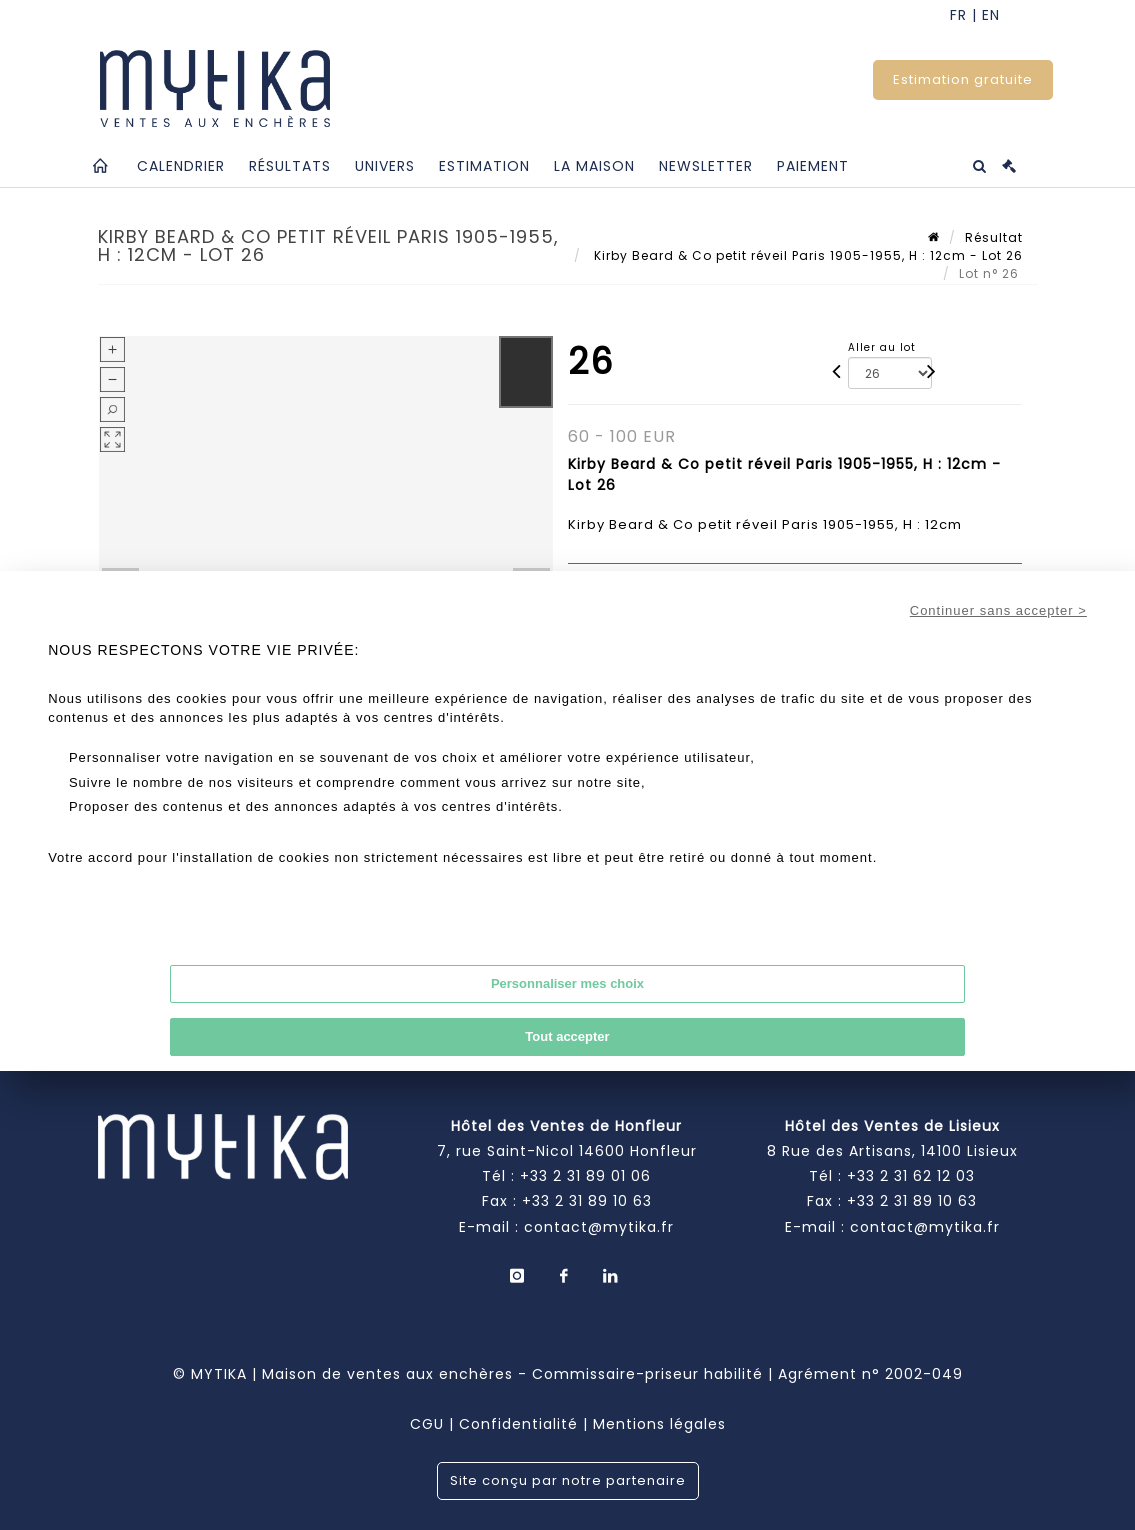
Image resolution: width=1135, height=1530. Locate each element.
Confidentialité (518, 1424)
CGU (427, 1424)
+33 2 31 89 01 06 (585, 1176)
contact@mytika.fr (599, 1227)
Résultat (994, 237)
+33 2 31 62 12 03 (911, 1176)
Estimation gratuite (963, 79)
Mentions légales (659, 1424)
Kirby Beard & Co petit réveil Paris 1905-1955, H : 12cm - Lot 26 (806, 255)
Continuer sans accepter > (998, 610)
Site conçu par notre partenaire (568, 1480)
